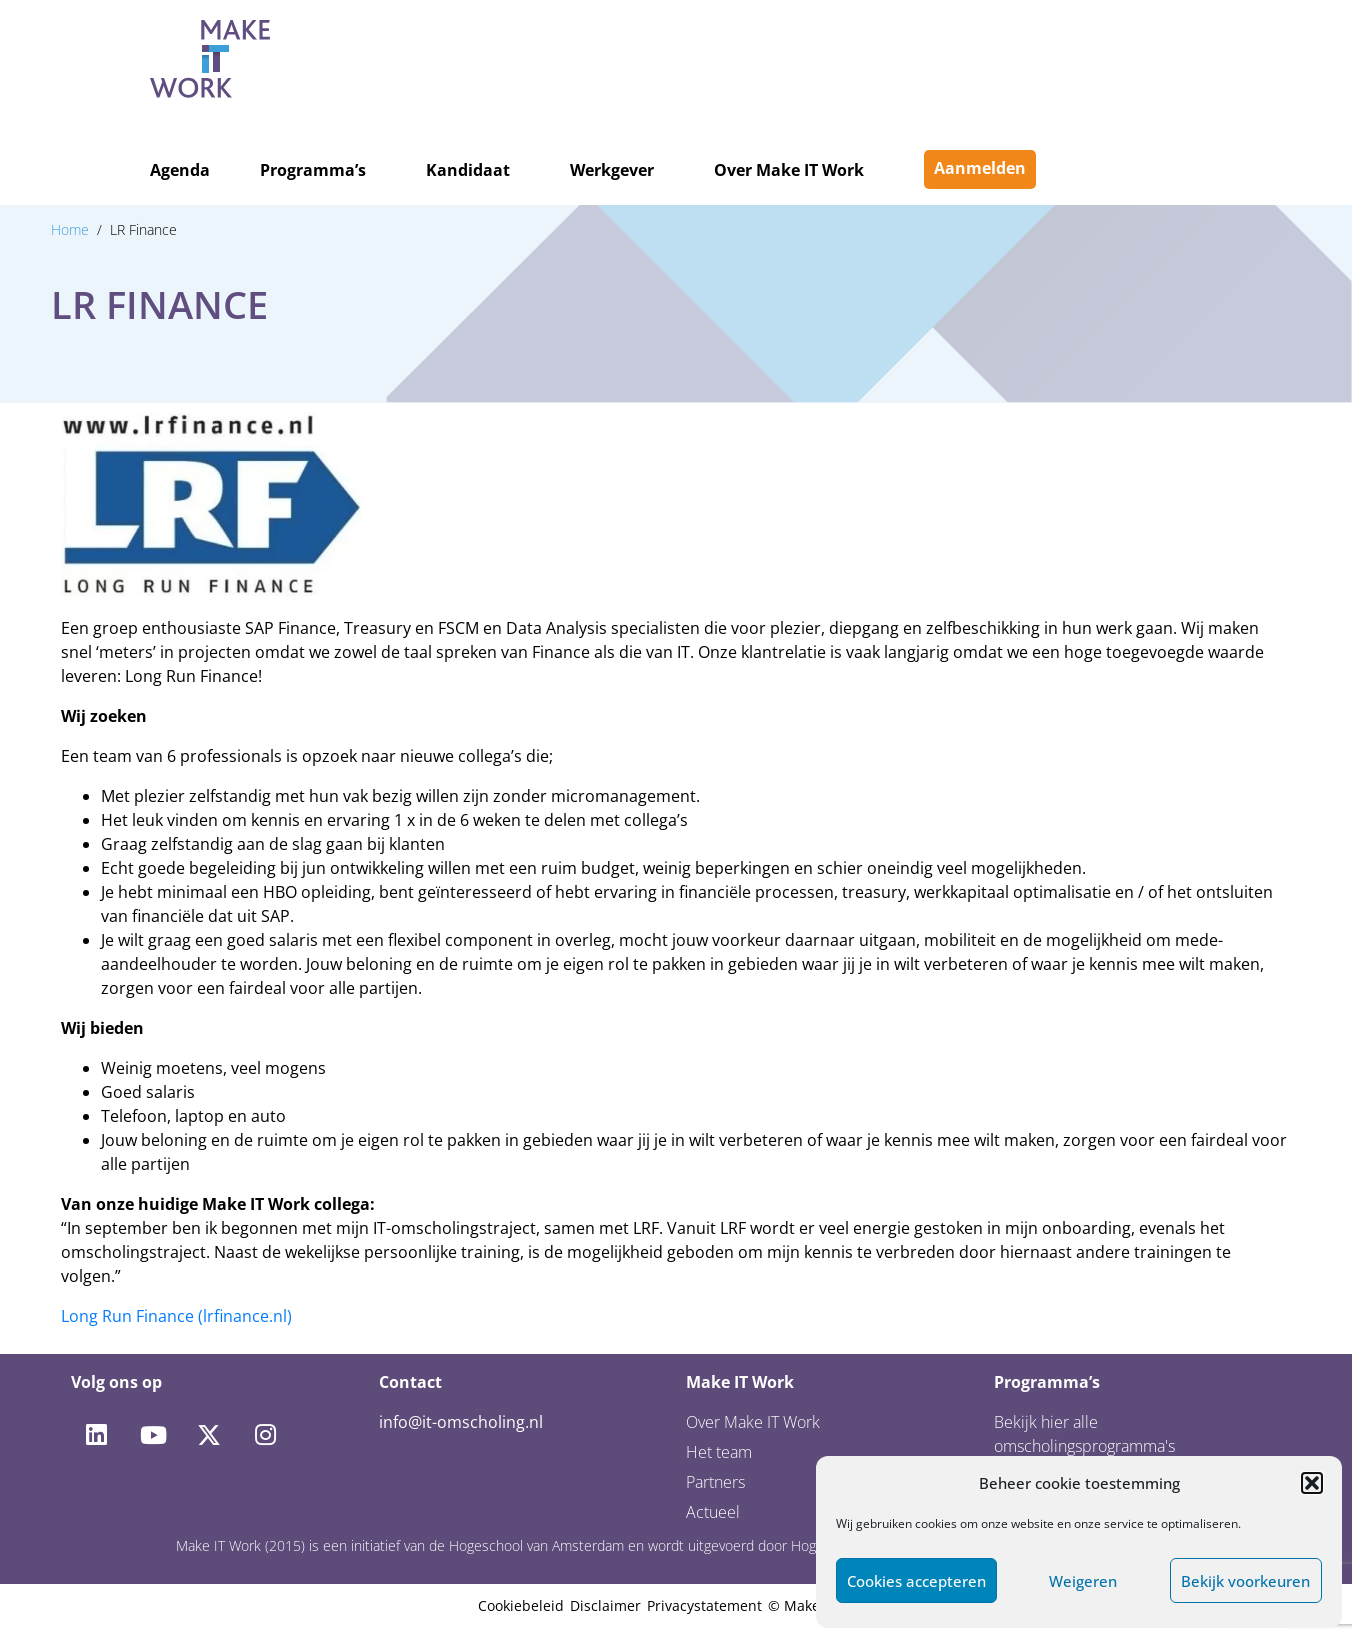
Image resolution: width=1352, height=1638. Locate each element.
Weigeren (1083, 1581)
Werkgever (612, 170)
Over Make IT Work (789, 170)
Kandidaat (468, 170)
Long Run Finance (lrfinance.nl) (176, 1316)
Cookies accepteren (916, 1581)
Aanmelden (980, 168)
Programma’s (313, 170)
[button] (1312, 1483)
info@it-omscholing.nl (461, 1422)
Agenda (180, 170)
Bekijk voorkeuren (1245, 1581)
